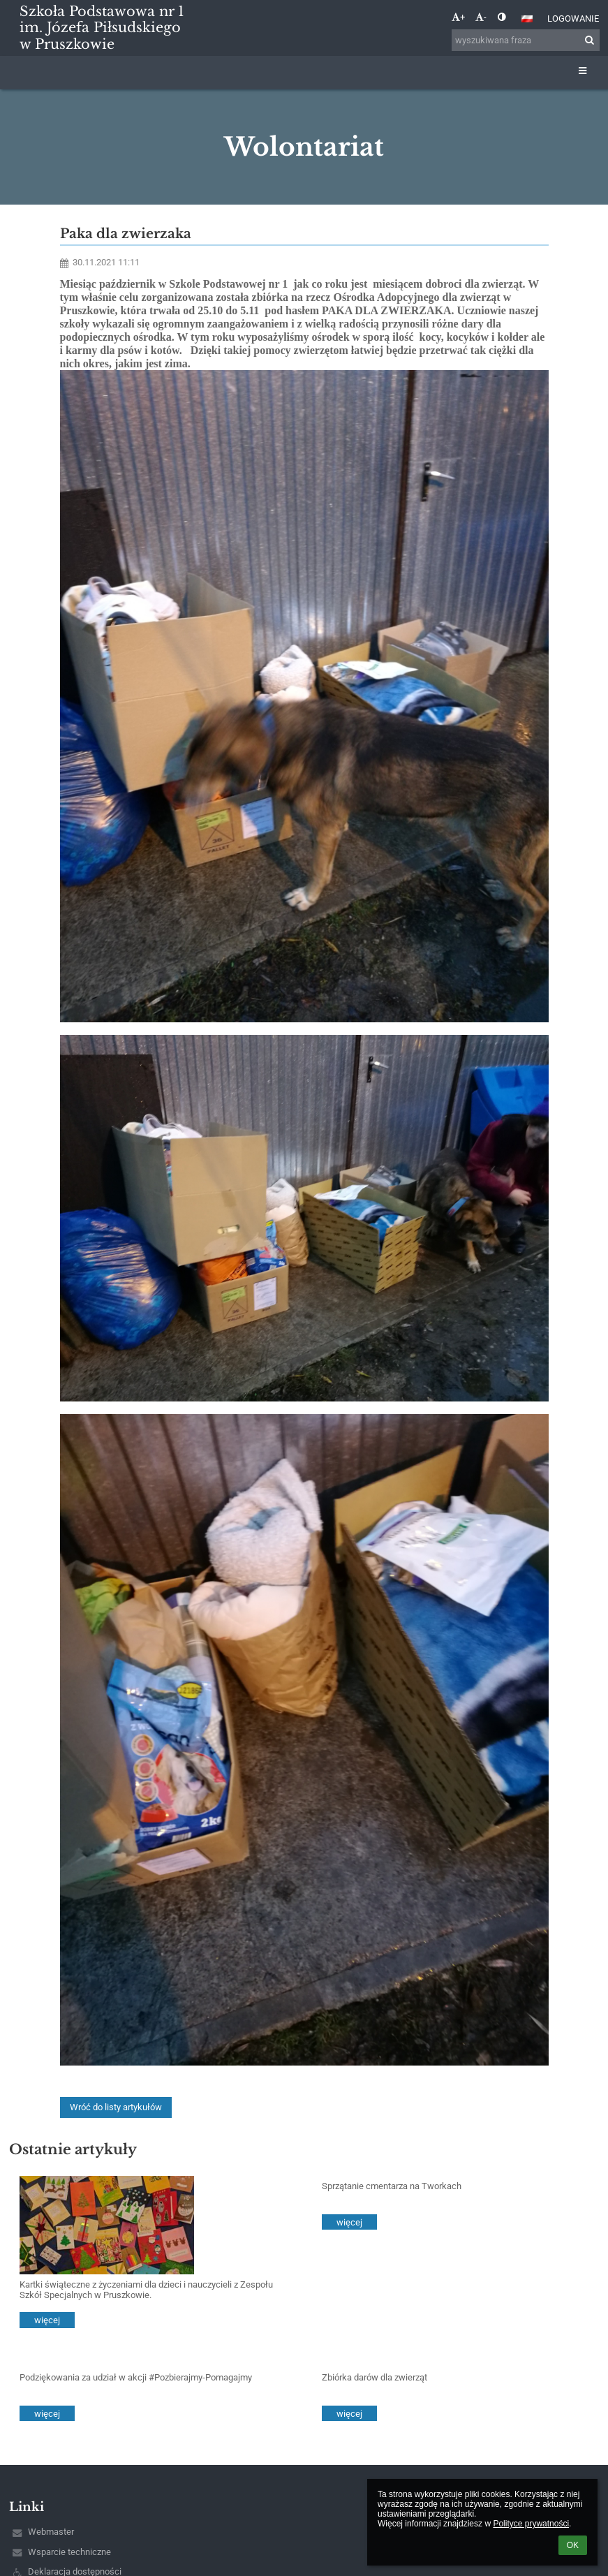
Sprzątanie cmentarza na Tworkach (391, 2186)
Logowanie (573, 18)
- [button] (481, 17)
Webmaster (51, 2531)
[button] (527, 18)
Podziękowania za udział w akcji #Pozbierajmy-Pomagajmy (136, 2377)
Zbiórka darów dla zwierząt (374, 2377)
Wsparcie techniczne (69, 2552)
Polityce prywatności (531, 2524)
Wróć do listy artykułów (116, 2107)
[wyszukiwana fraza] (526, 40)
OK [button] (573, 2545)
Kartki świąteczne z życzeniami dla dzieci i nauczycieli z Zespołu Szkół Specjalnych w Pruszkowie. (146, 2289)
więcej (47, 2320)
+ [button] (458, 17)
